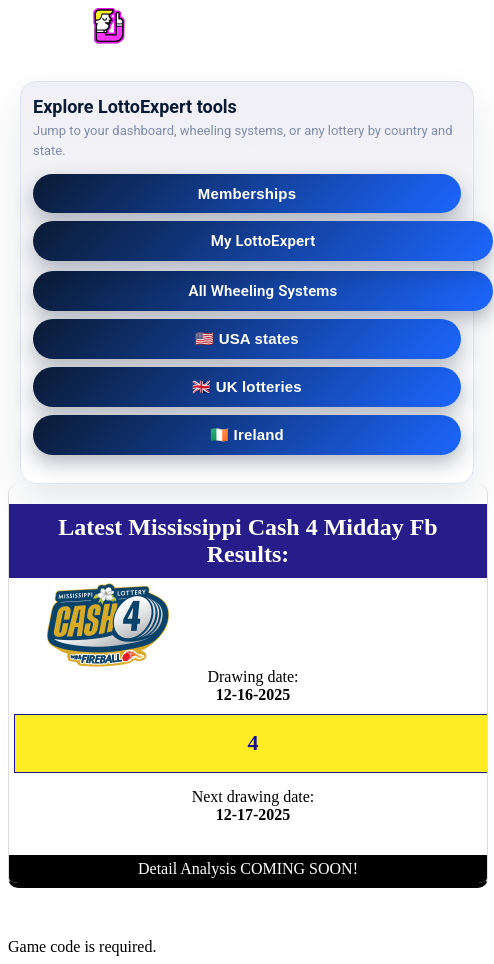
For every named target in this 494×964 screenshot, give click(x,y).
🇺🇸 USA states (247, 338)
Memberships (247, 193)
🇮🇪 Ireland (247, 434)
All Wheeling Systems (263, 291)
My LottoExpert (263, 241)
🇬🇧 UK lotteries (246, 386)
